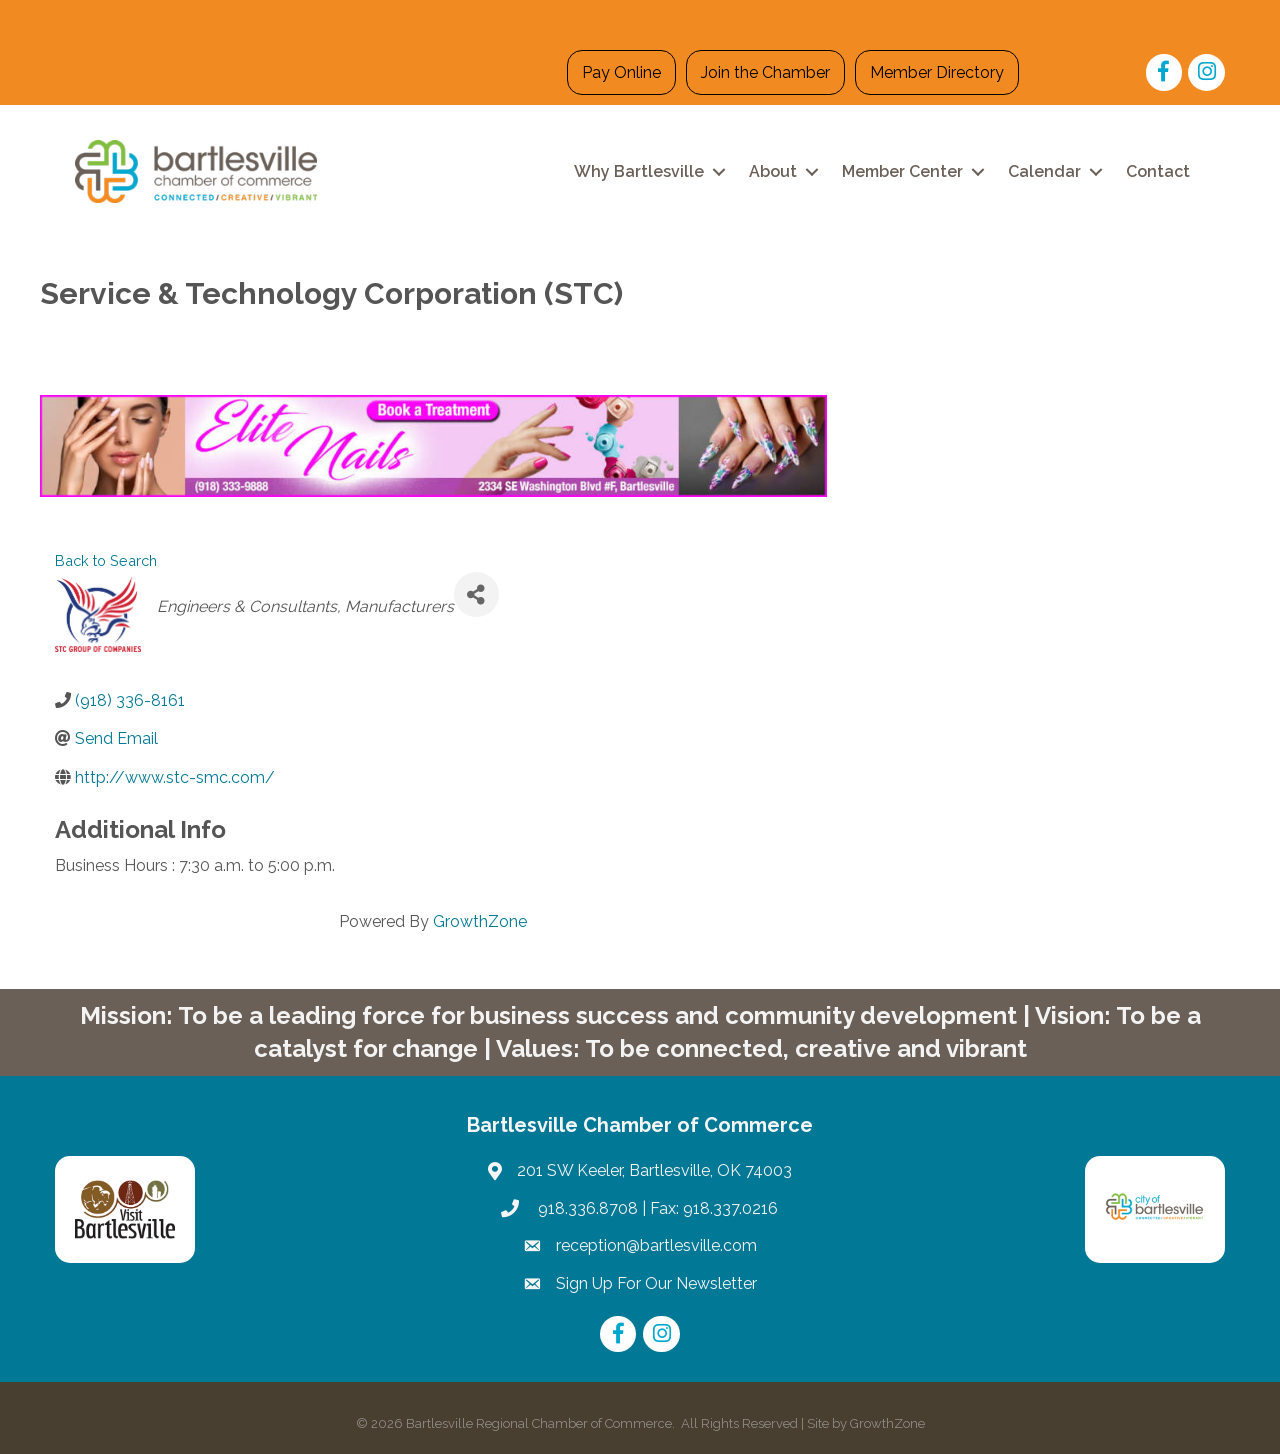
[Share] (476, 594)
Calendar (1044, 171)
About (773, 171)
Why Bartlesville (639, 171)
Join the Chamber (765, 72)
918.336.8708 (586, 1208)
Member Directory (937, 72)
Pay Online (621, 72)
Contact (1158, 171)
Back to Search (106, 560)
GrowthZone (480, 921)
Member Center (902, 171)
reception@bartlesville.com (656, 1245)
